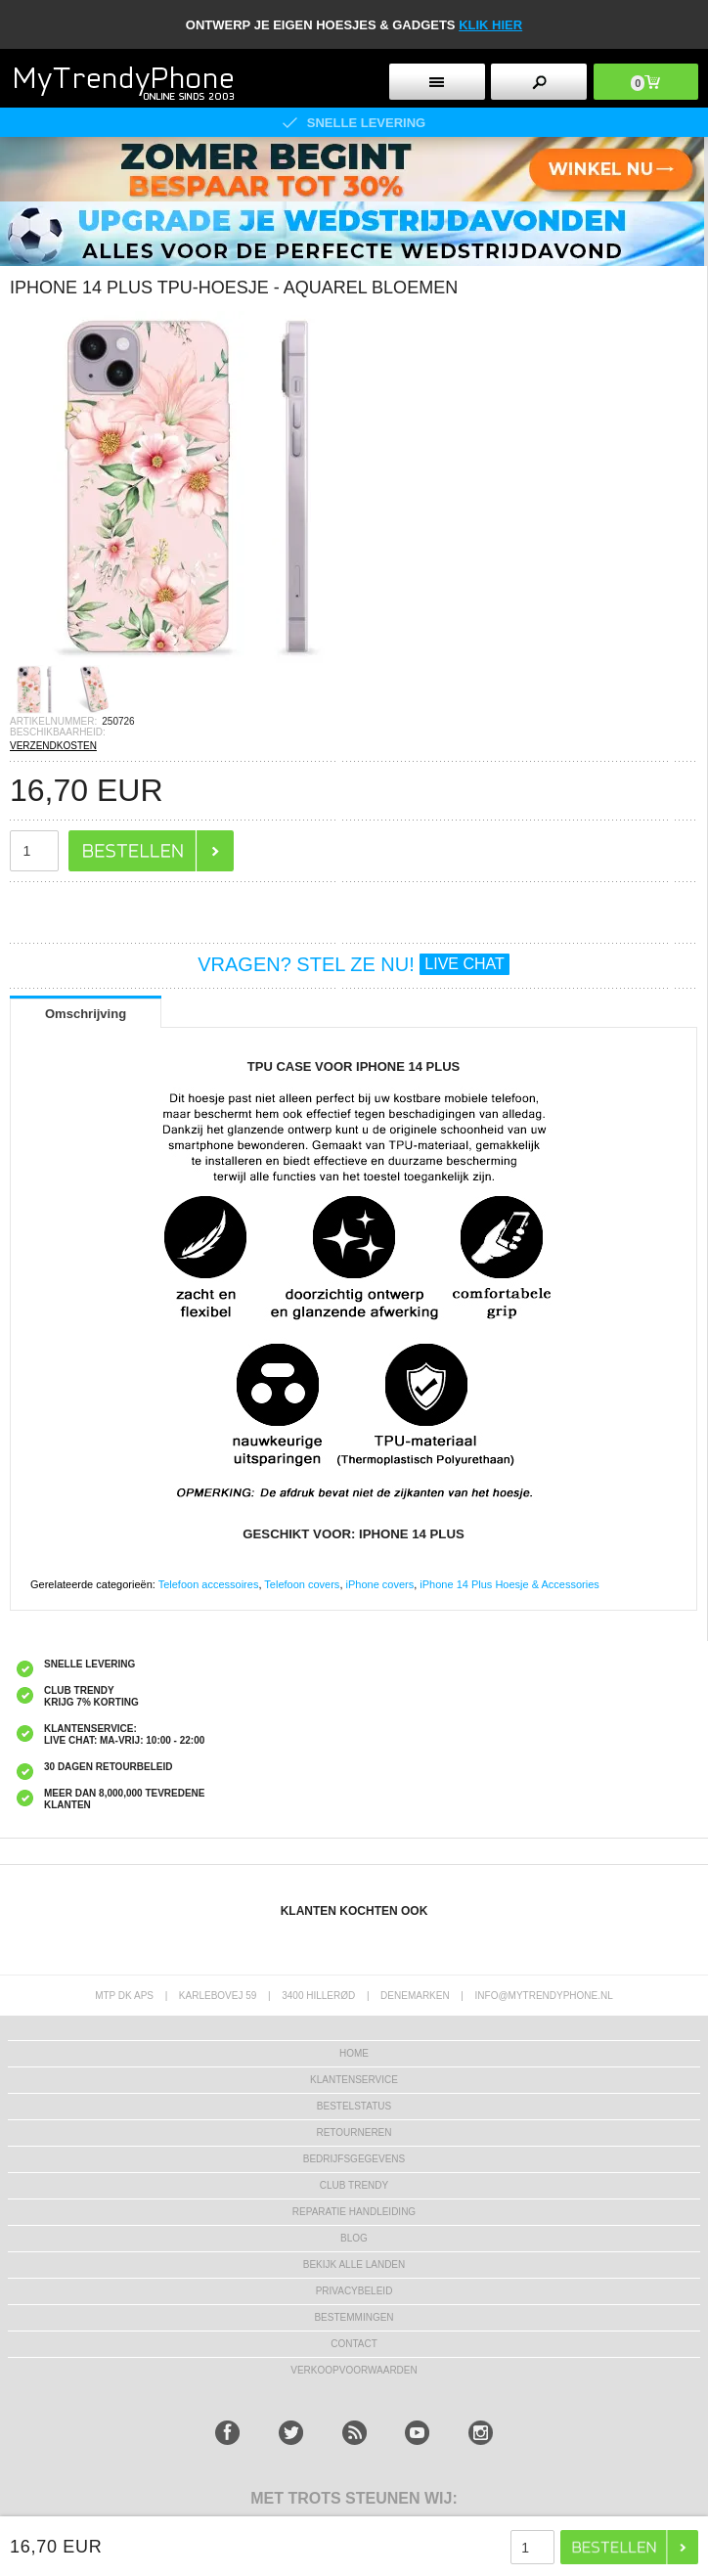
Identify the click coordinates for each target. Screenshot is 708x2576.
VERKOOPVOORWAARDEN (353, 2370)
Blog (354, 2238)
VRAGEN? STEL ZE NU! (353, 964)
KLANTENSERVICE (354, 2079)
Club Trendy (354, 2185)
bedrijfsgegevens (354, 2159)
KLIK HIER (490, 25)
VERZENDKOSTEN (53, 745)
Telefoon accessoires (208, 1584)
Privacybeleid (354, 2291)
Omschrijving (85, 1013)
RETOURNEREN (353, 2132)
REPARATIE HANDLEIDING (354, 2211)
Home (354, 2053)
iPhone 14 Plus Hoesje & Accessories (509, 1584)
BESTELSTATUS (354, 2106)
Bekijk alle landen (354, 2264)
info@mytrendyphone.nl (544, 1995)
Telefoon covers (301, 1584)
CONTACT (354, 2343)
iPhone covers (380, 1584)
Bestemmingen (353, 2317)
